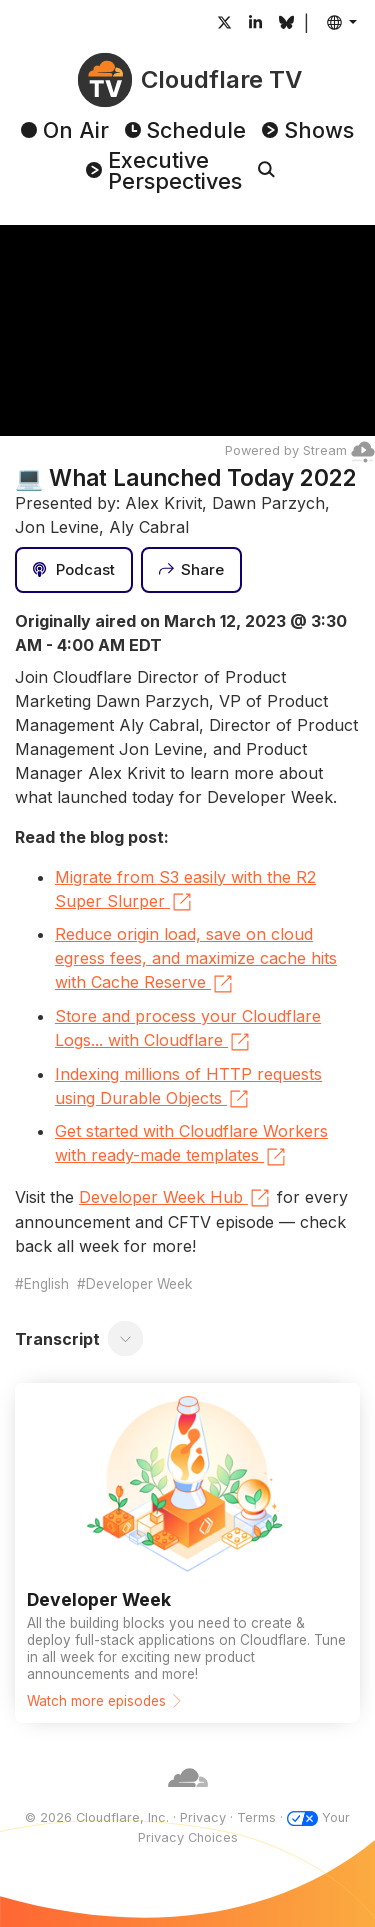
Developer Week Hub (175, 1198)
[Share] (192, 570)
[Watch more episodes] (187, 1553)
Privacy (203, 1817)
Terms (256, 1817)
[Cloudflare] (188, 1798)
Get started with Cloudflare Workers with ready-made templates (191, 1145)
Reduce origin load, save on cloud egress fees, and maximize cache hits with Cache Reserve (196, 960)
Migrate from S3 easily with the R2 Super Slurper (185, 891)
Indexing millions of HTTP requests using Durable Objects (188, 1088)
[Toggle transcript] (126, 1339)
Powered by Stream (300, 450)
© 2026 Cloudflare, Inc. (97, 1817)
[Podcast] (74, 570)
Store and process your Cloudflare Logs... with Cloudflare (188, 1030)
